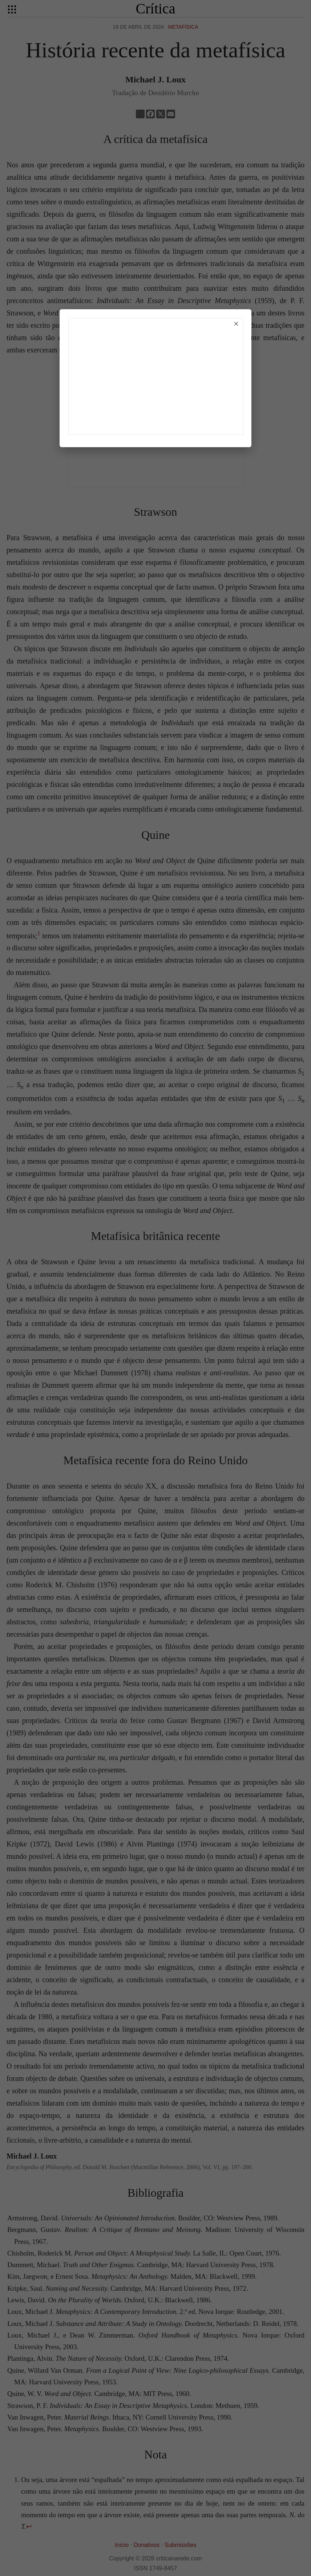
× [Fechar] (236, 323)
